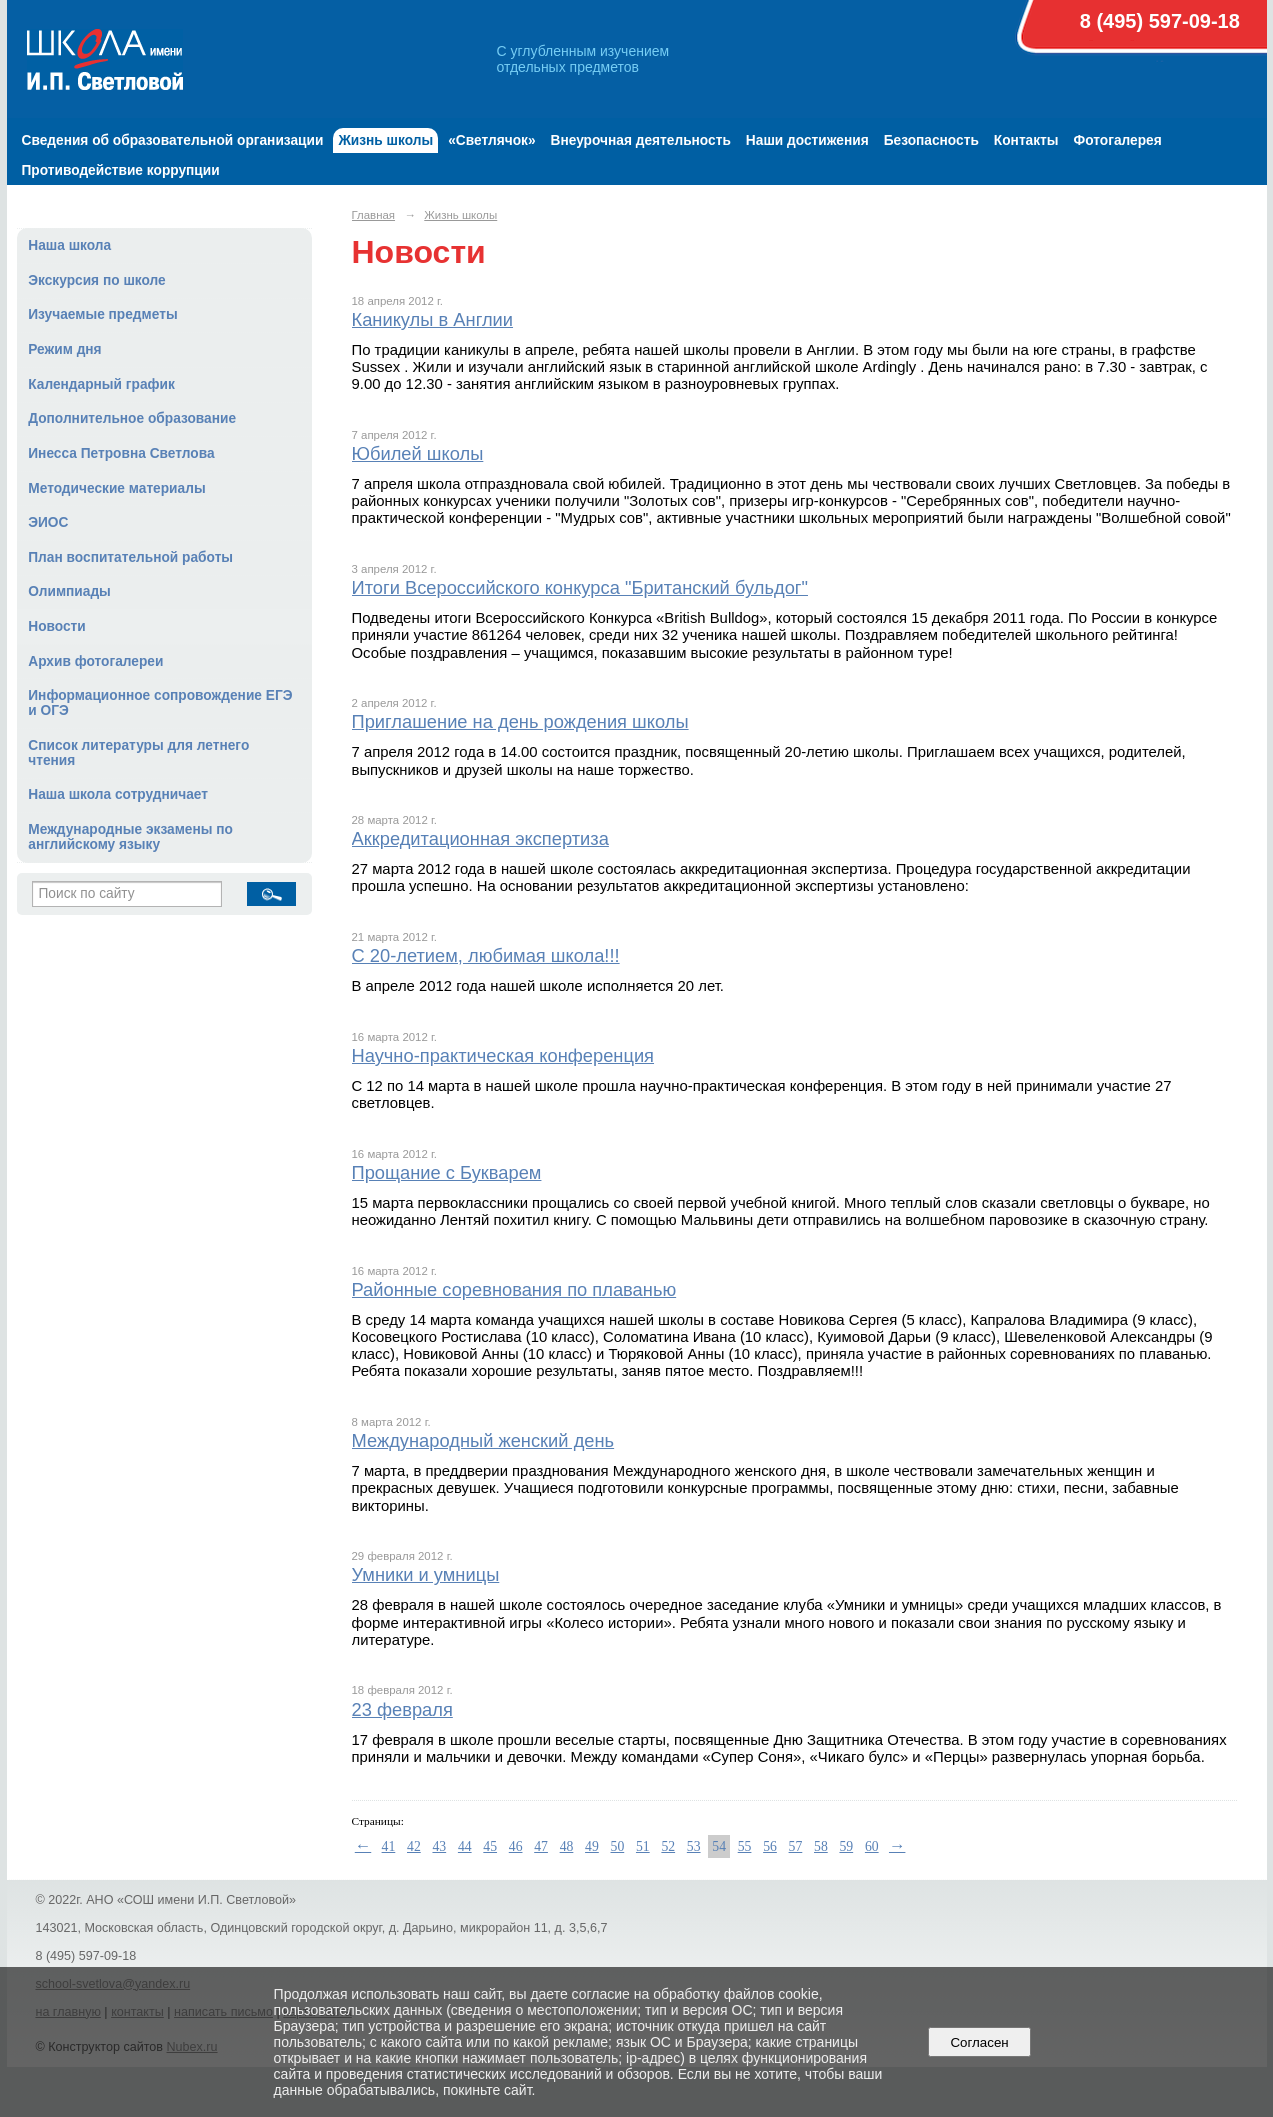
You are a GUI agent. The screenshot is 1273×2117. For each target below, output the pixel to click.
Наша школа (69, 245)
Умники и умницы (426, 1574)
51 (643, 1846)
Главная (374, 215)
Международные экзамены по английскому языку (130, 837)
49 (592, 1846)
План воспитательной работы (130, 557)
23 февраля (402, 1709)
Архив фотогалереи (95, 661)
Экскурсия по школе (96, 280)
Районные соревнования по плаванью (514, 1289)
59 (846, 1846)
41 (389, 1846)
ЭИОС (48, 522)
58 (821, 1846)
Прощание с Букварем (447, 1172)
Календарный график (101, 384)
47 (541, 1846)
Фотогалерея (1118, 140)
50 (618, 1846)
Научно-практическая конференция (503, 1055)
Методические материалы (116, 488)
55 (745, 1846)
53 (694, 1846)
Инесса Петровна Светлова (121, 453)
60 (872, 1846)
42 (414, 1846)
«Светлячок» (491, 140)
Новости (57, 626)
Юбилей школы (418, 453)
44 (465, 1846)
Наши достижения (807, 140)
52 (668, 1846)
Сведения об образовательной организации (173, 140)
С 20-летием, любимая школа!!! (486, 955)
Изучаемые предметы (102, 314)
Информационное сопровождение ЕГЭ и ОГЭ (160, 703)
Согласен (979, 2042)
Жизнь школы (385, 140)
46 (516, 1846)
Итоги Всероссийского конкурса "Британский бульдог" (580, 587)
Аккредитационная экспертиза (480, 838)
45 (490, 1846)
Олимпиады (69, 591)
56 (770, 1846)
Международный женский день (483, 1440)
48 (567, 1846)
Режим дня (64, 349)
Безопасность (931, 140)
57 (796, 1846)
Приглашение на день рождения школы (520, 721)
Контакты (1026, 140)
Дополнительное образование (132, 418)
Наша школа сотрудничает (118, 794)
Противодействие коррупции (121, 170)
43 (439, 1846)
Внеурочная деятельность (641, 140)
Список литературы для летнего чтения (138, 753)
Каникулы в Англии (433, 319)
